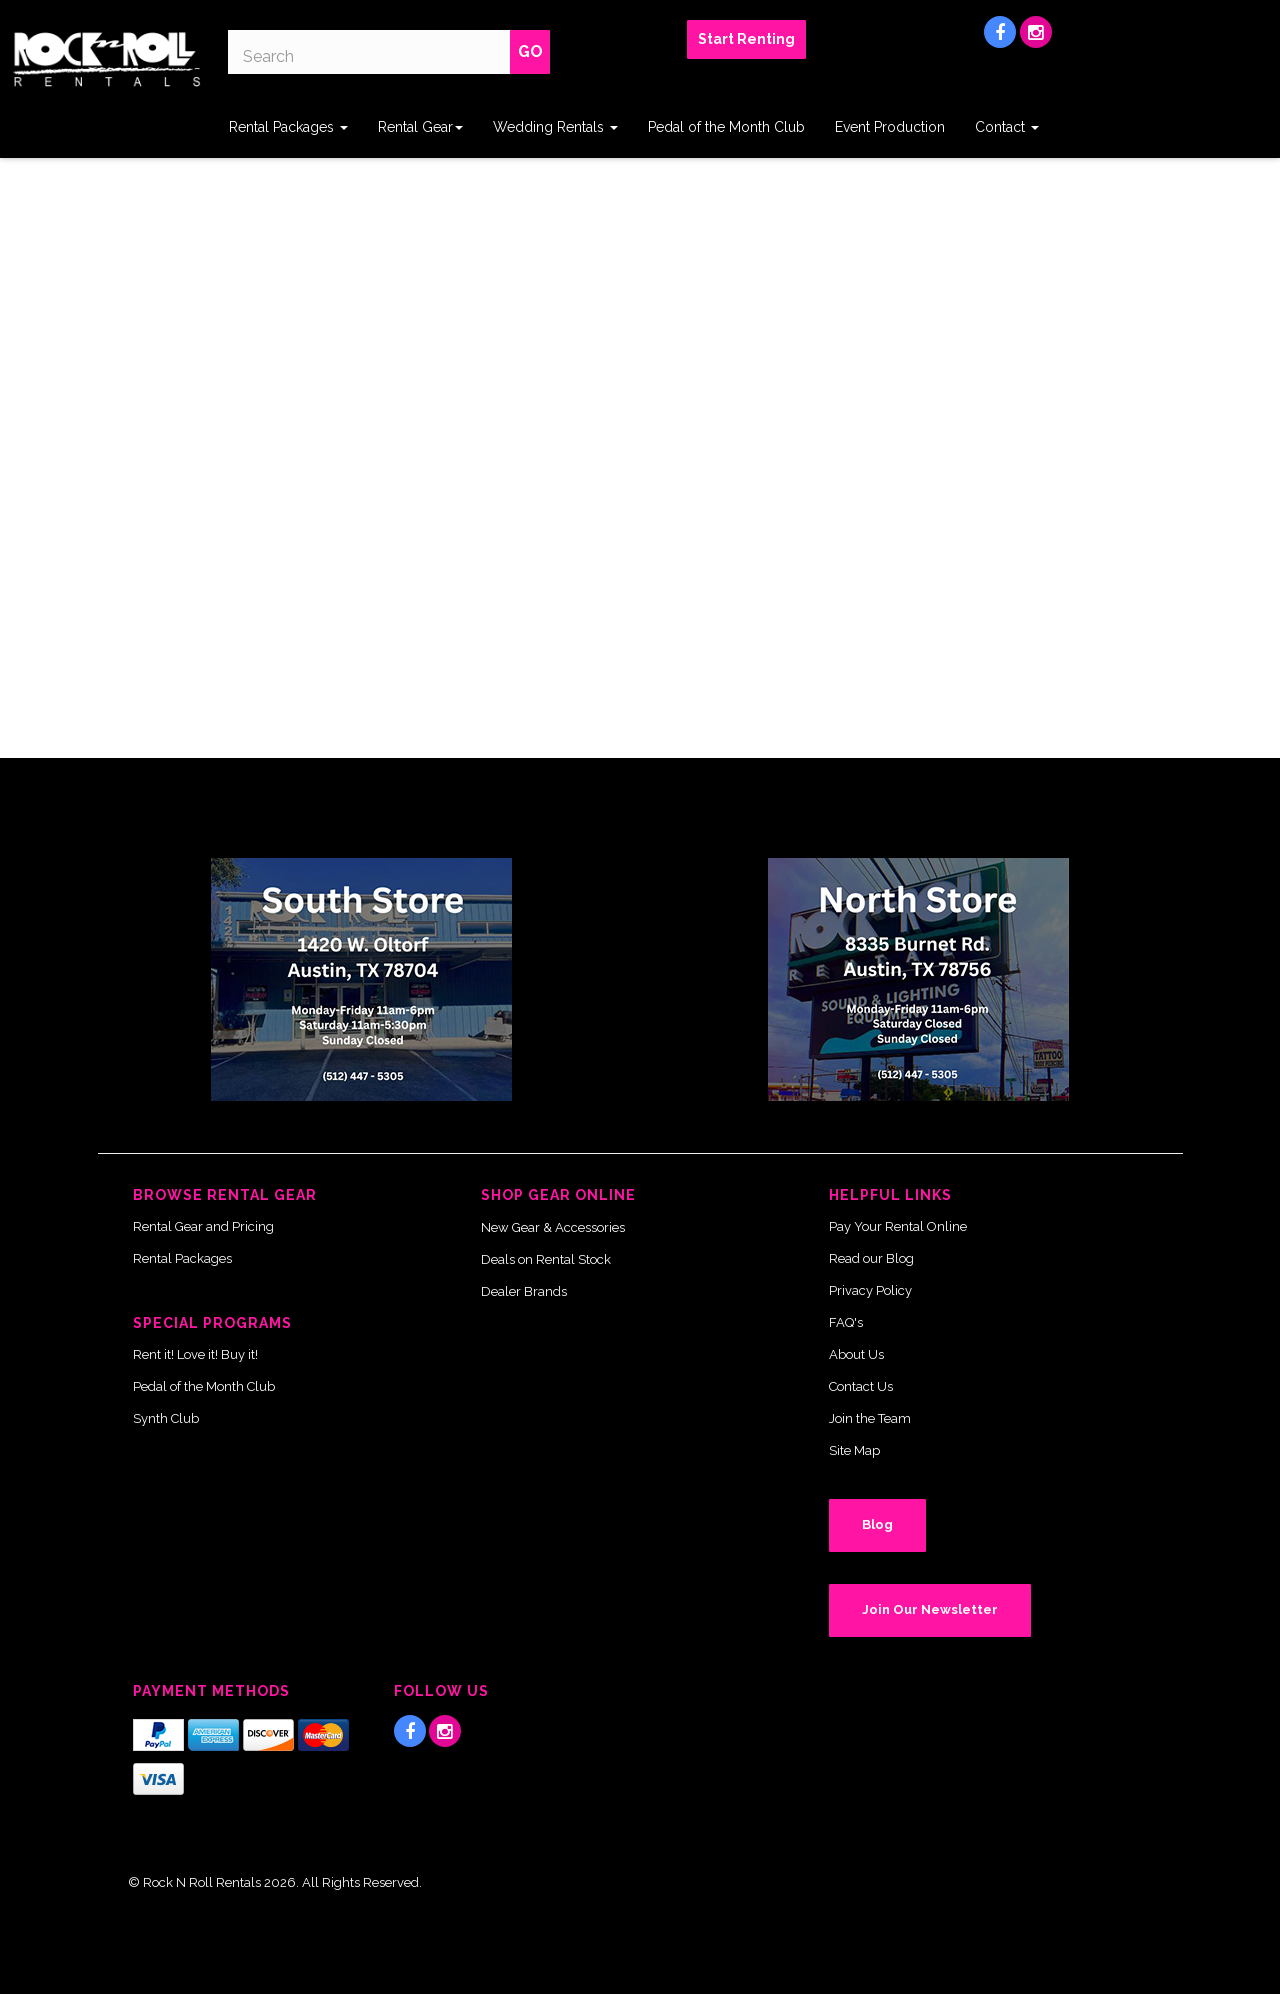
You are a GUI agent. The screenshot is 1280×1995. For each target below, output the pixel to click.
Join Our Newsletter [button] (930, 1609)
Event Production (890, 127)
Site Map (854, 1450)
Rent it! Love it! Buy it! (195, 1354)
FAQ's (846, 1322)
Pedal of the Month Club (726, 127)
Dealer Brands (524, 1291)
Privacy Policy (870, 1290)
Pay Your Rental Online (898, 1226)
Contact (1007, 127)
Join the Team (870, 1418)
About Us (856, 1354)
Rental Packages (288, 127)
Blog (877, 1524)
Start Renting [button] (746, 39)
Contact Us (861, 1386)
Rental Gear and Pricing (203, 1226)
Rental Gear (420, 127)
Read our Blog (871, 1258)
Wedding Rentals (555, 127)
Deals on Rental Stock (546, 1259)
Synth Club (166, 1418)
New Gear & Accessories (553, 1227)
